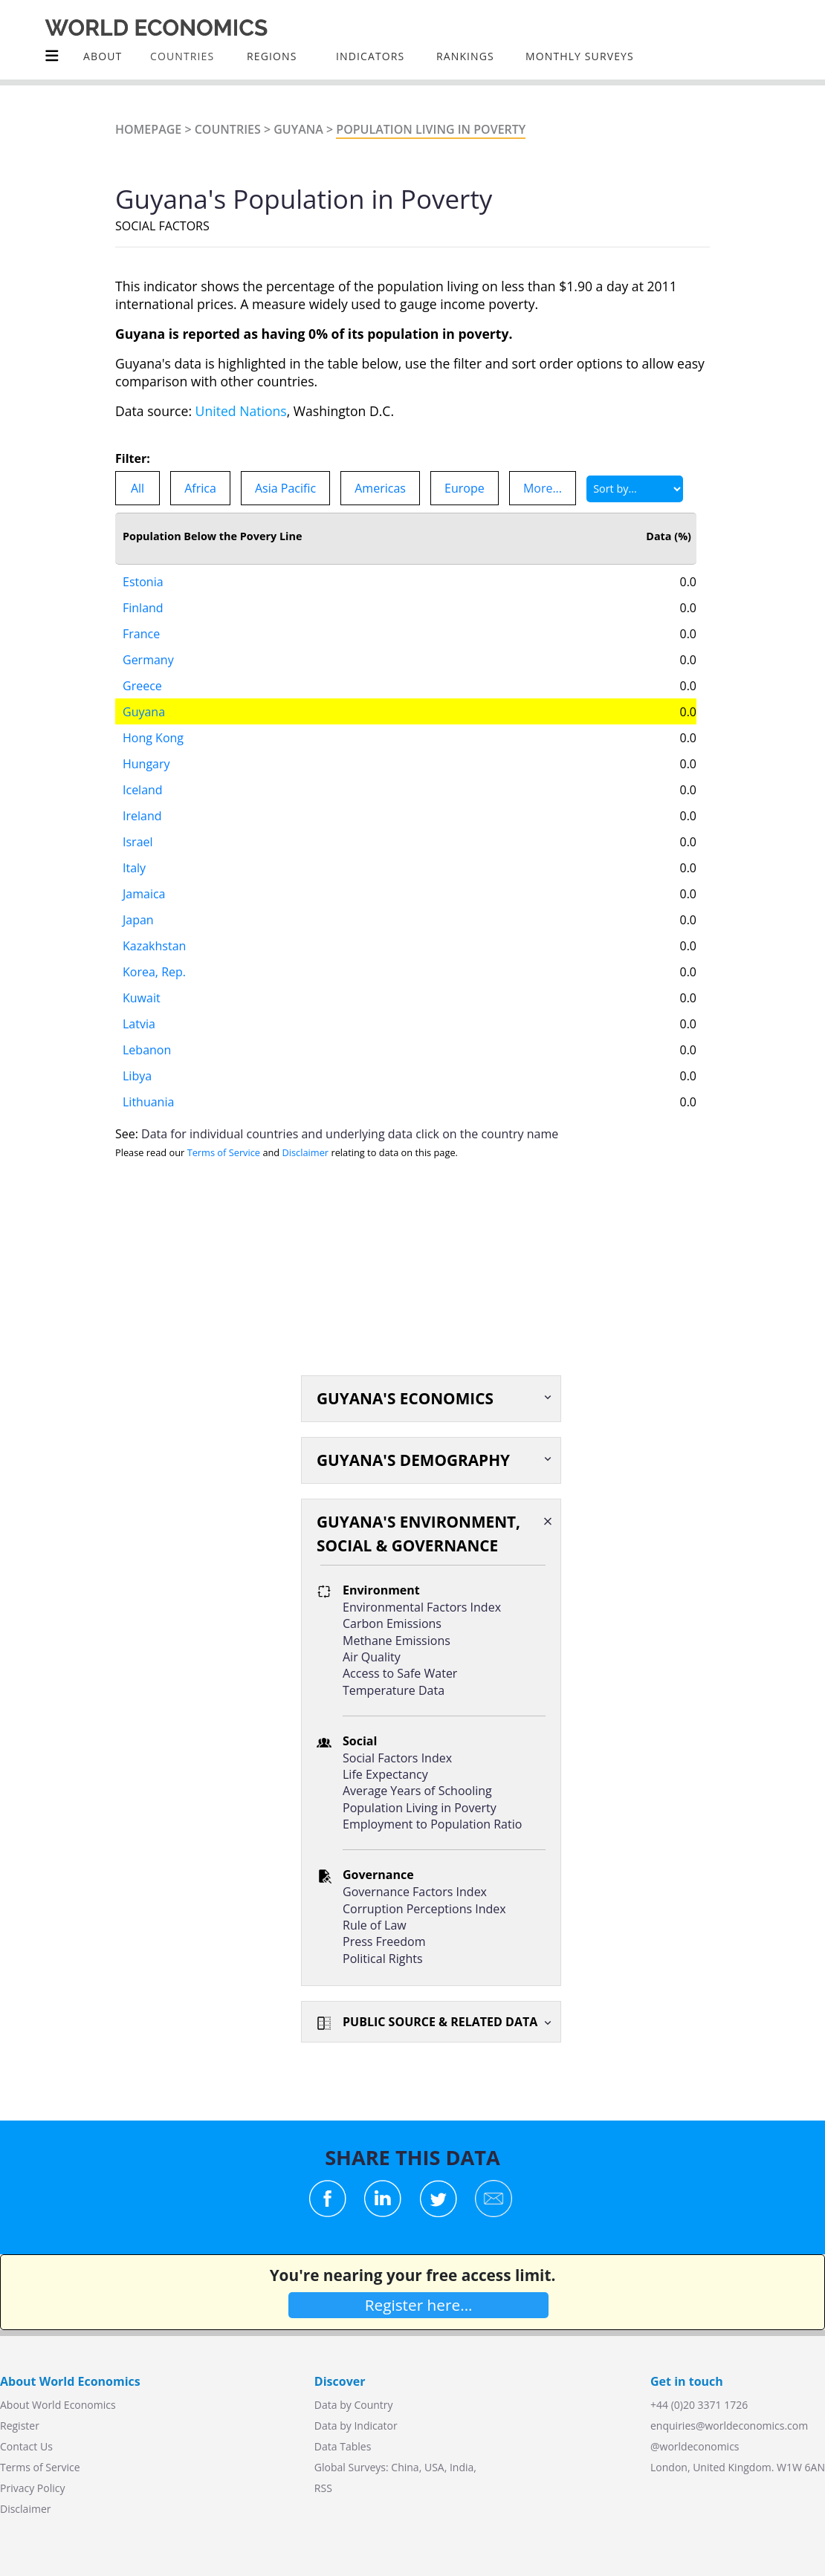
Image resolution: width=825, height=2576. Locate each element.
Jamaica (144, 894)
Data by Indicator (356, 2425)
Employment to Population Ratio (432, 1824)
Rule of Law (375, 1925)
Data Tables (342, 2446)
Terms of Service (223, 1152)
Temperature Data (393, 1690)
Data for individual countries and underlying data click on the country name (349, 1134)
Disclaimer (305, 1152)
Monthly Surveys (579, 56)
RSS (323, 2488)
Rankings (465, 56)
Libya (137, 1076)
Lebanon (147, 1050)
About (102, 56)
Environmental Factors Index (422, 1607)
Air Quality (372, 1657)
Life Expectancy (385, 1774)
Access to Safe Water (400, 1673)
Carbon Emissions (392, 1623)
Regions (272, 56)
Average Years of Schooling (417, 1790)
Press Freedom (384, 1941)
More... (542, 488)
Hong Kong (153, 738)
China (404, 2467)
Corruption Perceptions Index (424, 1909)
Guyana (298, 129)
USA (434, 2467)
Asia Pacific (285, 488)
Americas (380, 488)
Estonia (143, 582)
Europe (464, 488)
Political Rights (383, 1958)
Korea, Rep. (154, 972)
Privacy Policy (32, 2488)
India (461, 2467)
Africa (200, 488)
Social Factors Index (397, 1758)
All (137, 488)
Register (19, 2425)
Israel (138, 842)
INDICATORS (370, 56)
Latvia (139, 1024)
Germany (148, 660)
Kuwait (142, 998)
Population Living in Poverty (419, 1808)
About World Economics (58, 2405)
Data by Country (353, 2405)
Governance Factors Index (415, 1892)
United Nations (241, 411)
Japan (138, 920)
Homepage (148, 129)
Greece (142, 686)
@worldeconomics (695, 2446)
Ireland (142, 816)
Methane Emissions (396, 1640)
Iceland (143, 790)
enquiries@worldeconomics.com (729, 2425)
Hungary (146, 764)
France (141, 634)
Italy (134, 868)
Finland (143, 608)
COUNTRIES (182, 56)
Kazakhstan (154, 946)
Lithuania (148, 1102)
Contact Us (26, 2446)
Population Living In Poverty (430, 129)
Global (330, 2467)
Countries (228, 129)
